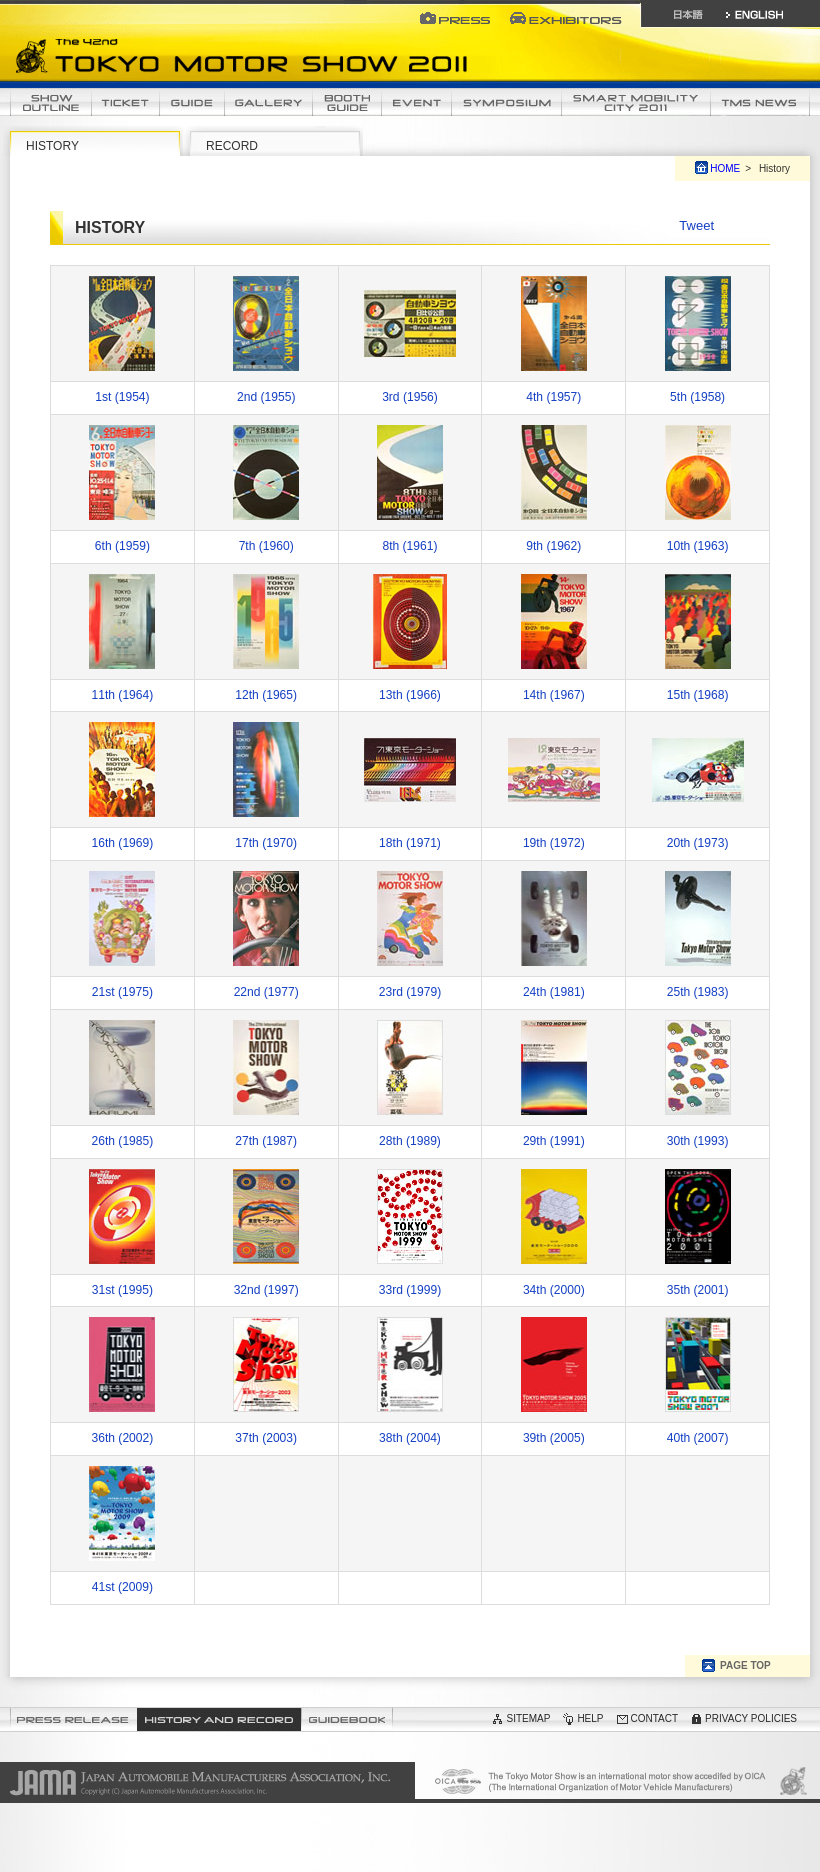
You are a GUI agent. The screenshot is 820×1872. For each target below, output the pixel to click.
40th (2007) (698, 1438)
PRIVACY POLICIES (751, 1718)
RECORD (232, 146)
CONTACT (655, 1718)
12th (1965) (266, 695)
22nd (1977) (266, 992)
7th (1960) (266, 546)
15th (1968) (698, 695)
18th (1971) (410, 843)
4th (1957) (553, 397)
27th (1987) (266, 1141)
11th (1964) (123, 695)
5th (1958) (697, 397)
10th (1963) (698, 546)
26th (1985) (123, 1141)
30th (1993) (698, 1141)
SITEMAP (528, 1718)
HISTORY (52, 146)
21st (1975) (122, 992)
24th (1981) (554, 992)
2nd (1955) (266, 397)
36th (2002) (123, 1438)
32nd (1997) (266, 1290)
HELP (590, 1718)
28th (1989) (410, 1141)
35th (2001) (698, 1290)
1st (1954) (122, 397)
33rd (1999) (410, 1290)
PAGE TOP (745, 1665)
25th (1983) (698, 992)
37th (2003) (266, 1438)
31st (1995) (122, 1290)
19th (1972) (554, 843)
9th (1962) (553, 546)
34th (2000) (554, 1290)
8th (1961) (409, 546)
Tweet (696, 225)
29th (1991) (554, 1141)
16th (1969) (123, 843)
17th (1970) (266, 843)
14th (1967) (554, 695)
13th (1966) (410, 695)
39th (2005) (554, 1438)
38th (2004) (410, 1438)
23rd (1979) (410, 992)
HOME (725, 168)
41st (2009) (122, 1587)
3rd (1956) (410, 397)
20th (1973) (698, 843)
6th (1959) (122, 546)
